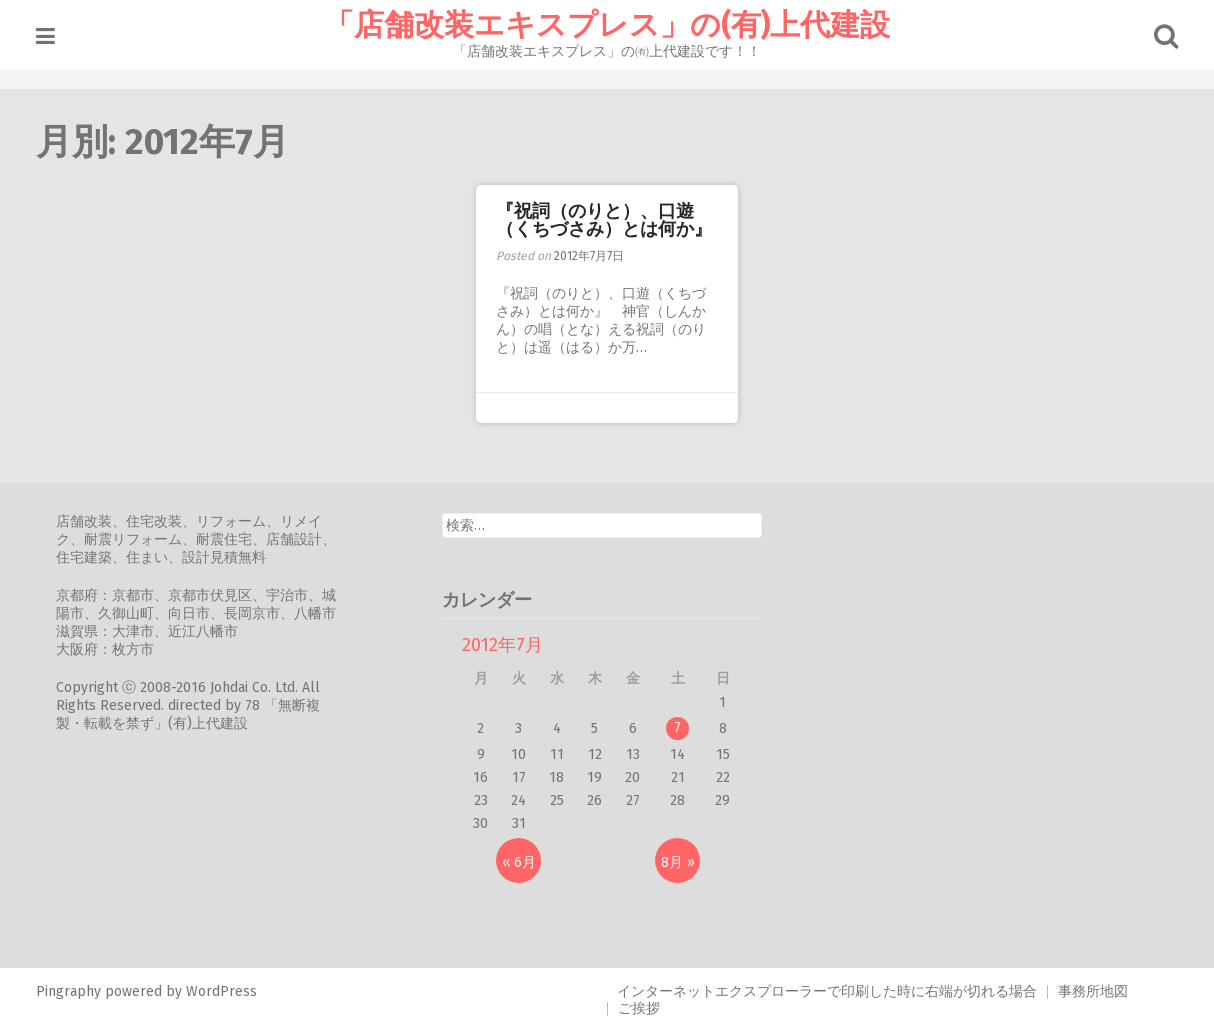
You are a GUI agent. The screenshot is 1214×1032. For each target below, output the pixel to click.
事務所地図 (1093, 991)
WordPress (221, 991)
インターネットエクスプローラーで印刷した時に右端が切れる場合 (827, 991)
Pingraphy (68, 991)
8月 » (678, 862)
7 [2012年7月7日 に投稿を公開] (677, 727)
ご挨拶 (639, 1008)
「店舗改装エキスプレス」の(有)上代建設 (607, 25)
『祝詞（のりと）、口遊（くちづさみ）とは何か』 (604, 220)
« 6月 (519, 862)
